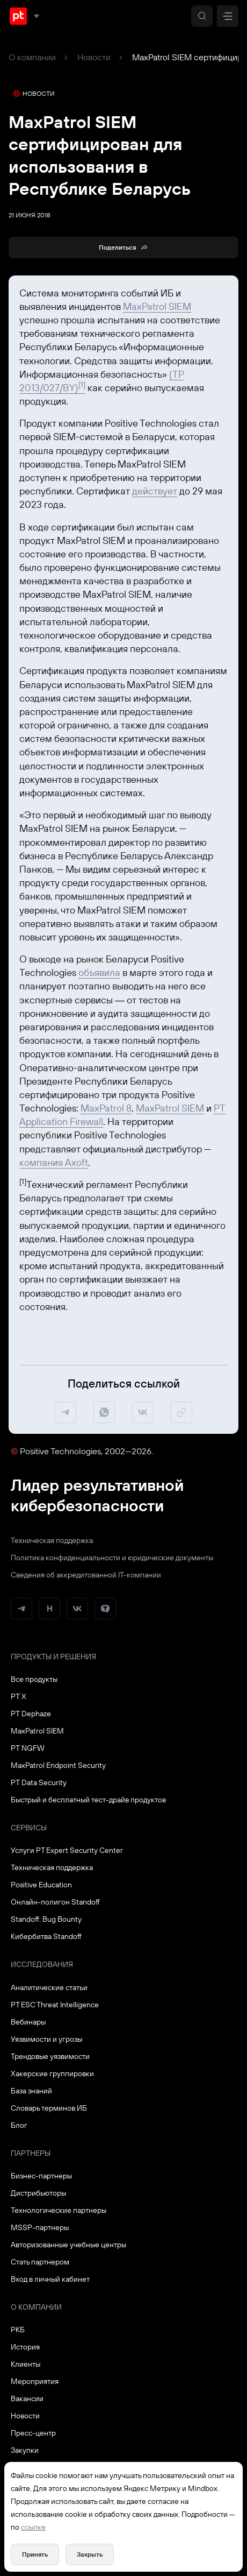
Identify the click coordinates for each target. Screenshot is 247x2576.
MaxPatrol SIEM (157, 306)
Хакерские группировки (52, 2073)
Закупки (25, 2450)
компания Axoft (53, 1162)
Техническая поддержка (52, 1540)
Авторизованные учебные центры (68, 2244)
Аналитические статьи (49, 1987)
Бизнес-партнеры (41, 2176)
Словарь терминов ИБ (49, 2108)
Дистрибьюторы (38, 2193)
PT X (18, 1696)
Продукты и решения (53, 1656)
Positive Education (41, 1884)
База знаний (31, 2091)
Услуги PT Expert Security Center (67, 1850)
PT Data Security (39, 1782)
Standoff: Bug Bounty (46, 1919)
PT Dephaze (31, 1713)
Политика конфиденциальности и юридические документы (112, 1557)
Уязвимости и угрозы (46, 2039)
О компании (32, 57)
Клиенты (25, 2364)
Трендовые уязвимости (50, 2056)
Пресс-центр (33, 2433)
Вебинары (28, 2022)
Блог (19, 2125)
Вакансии (27, 2398)
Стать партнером (40, 2262)
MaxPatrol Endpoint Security (58, 1765)
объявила (99, 972)
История (25, 2347)
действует (154, 491)
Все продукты (34, 1679)
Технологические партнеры (58, 2210)
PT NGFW (28, 1748)
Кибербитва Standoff (46, 1936)
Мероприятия (35, 2381)
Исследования (42, 1964)
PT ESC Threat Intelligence (55, 2004)
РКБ (18, 2329)
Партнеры (30, 2153)
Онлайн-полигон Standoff (55, 1902)
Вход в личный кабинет (50, 2279)
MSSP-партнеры (40, 2227)
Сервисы (29, 1827)
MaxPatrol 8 (106, 1108)
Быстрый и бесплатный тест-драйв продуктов (88, 1799)
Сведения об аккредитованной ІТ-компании (86, 1575)
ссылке (33, 2527)
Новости (94, 57)
